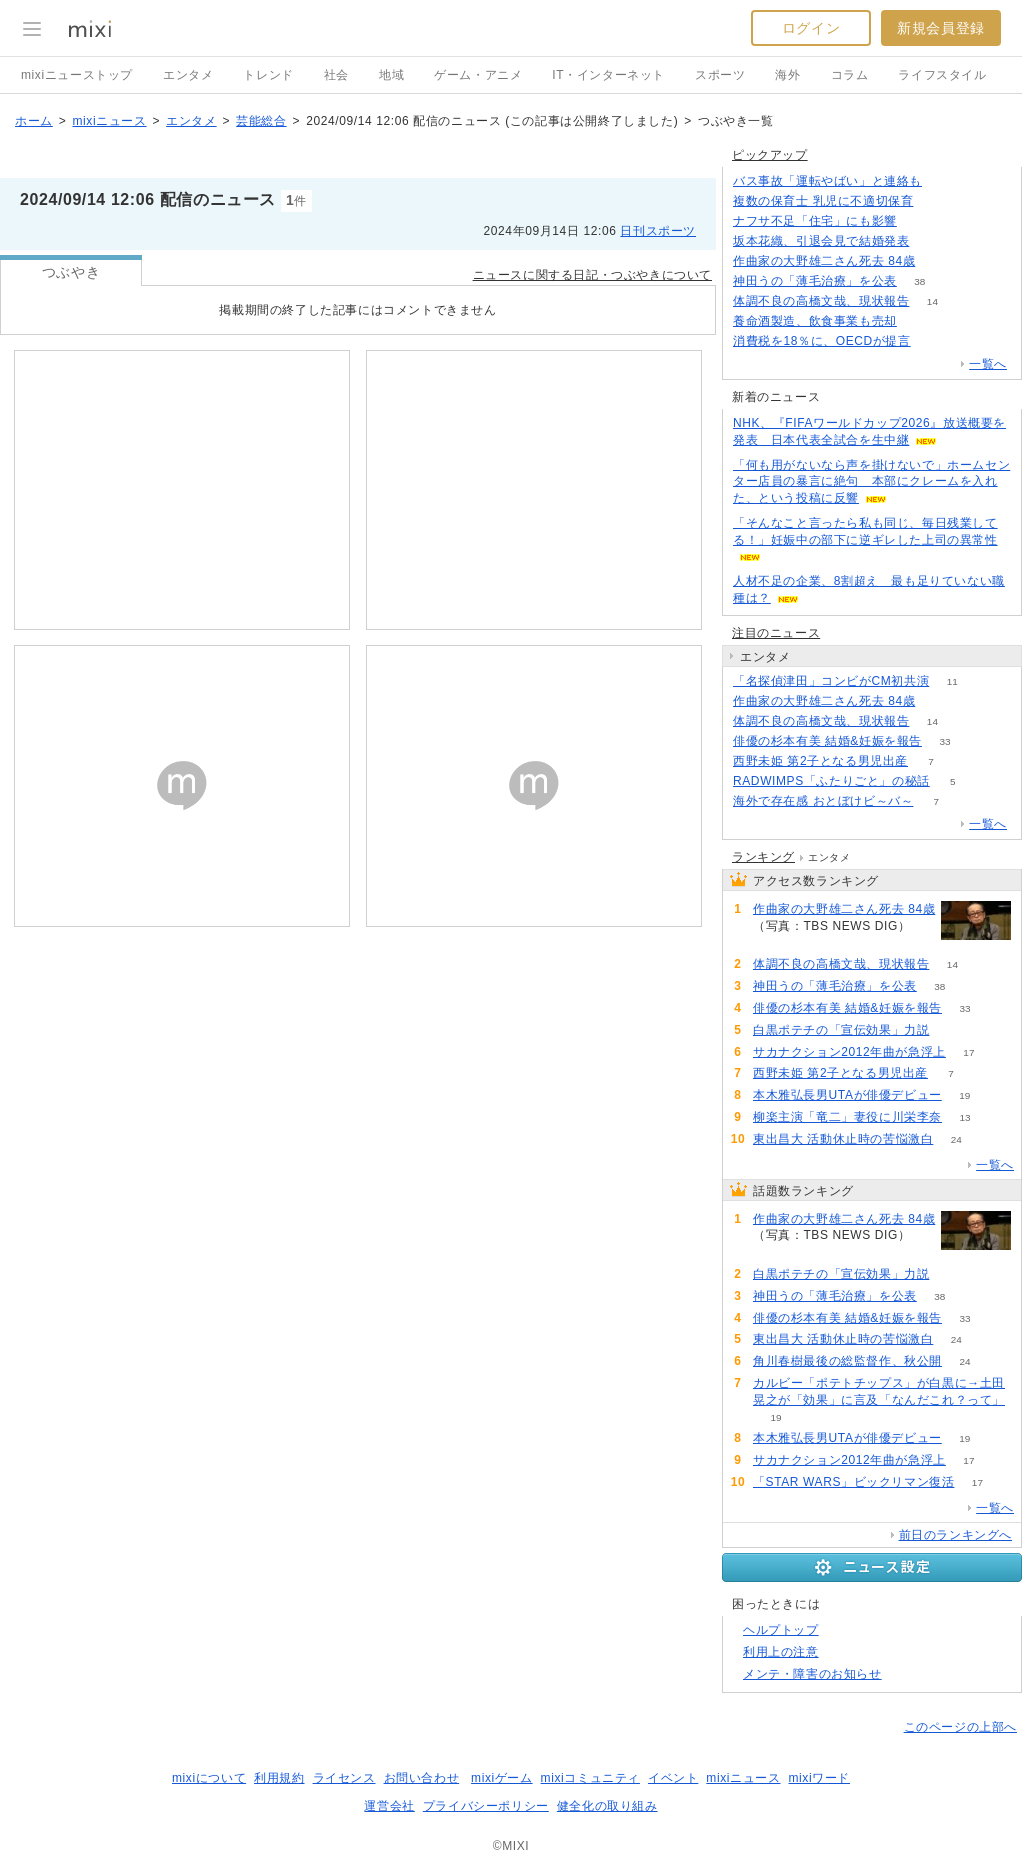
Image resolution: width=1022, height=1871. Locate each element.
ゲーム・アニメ (478, 75)
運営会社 (389, 1806)
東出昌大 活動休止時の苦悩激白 (843, 1139)
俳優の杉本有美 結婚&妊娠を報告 (827, 741)
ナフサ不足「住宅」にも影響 (815, 221)
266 (933, 341)
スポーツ (720, 75)
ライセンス (344, 1778)
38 (919, 281)
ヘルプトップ (781, 1630)
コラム (850, 75)
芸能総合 (261, 121)
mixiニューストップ (77, 75)
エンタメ (188, 75)
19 (964, 1095)
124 (945, 181)
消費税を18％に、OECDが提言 (822, 341)
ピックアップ (770, 155)
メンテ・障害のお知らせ (812, 1674)
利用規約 (279, 1778)
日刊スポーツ (658, 231)
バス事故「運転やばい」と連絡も (827, 181)
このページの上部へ (960, 1727)
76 (919, 321)
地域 (391, 75)
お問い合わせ (422, 1778)
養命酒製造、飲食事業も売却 (815, 321)
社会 (336, 75)
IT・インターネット (608, 75)
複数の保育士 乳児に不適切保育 (823, 201)
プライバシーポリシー (486, 1806)
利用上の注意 (781, 1652)
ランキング (763, 857)
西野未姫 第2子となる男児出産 (820, 761)
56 (936, 201)
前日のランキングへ (955, 1535)
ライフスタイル (942, 75)
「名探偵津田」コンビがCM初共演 (831, 681)
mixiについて (209, 1778)
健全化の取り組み (607, 1806)
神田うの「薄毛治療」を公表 (815, 281)
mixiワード (819, 1778)
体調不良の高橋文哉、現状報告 (821, 301)
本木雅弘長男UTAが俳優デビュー (847, 1095)
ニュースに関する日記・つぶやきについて (592, 275)
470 (938, 261)
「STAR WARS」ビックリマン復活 (853, 1482)
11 (952, 681)
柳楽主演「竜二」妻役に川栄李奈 (847, 1117)
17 (968, 1052)
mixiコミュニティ (590, 1778)
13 (964, 1117)
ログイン (811, 28)
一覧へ (988, 364)
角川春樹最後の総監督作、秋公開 (847, 1361)
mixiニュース (109, 121)
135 (920, 221)
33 (944, 741)
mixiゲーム (502, 1778)
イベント (673, 1778)
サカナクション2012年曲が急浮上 (849, 1052)
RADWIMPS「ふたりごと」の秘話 (831, 781)
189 (932, 241)
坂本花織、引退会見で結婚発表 (821, 241)
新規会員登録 (941, 28)
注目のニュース (776, 633)
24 (956, 1139)
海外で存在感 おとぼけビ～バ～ (823, 801)
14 (932, 301)
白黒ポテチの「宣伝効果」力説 (841, 1030)
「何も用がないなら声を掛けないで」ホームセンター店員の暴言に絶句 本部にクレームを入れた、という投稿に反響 (871, 482)
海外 (787, 75)
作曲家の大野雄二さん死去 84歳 (824, 261)
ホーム (34, 121)
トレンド (268, 75)
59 (952, 1030)
